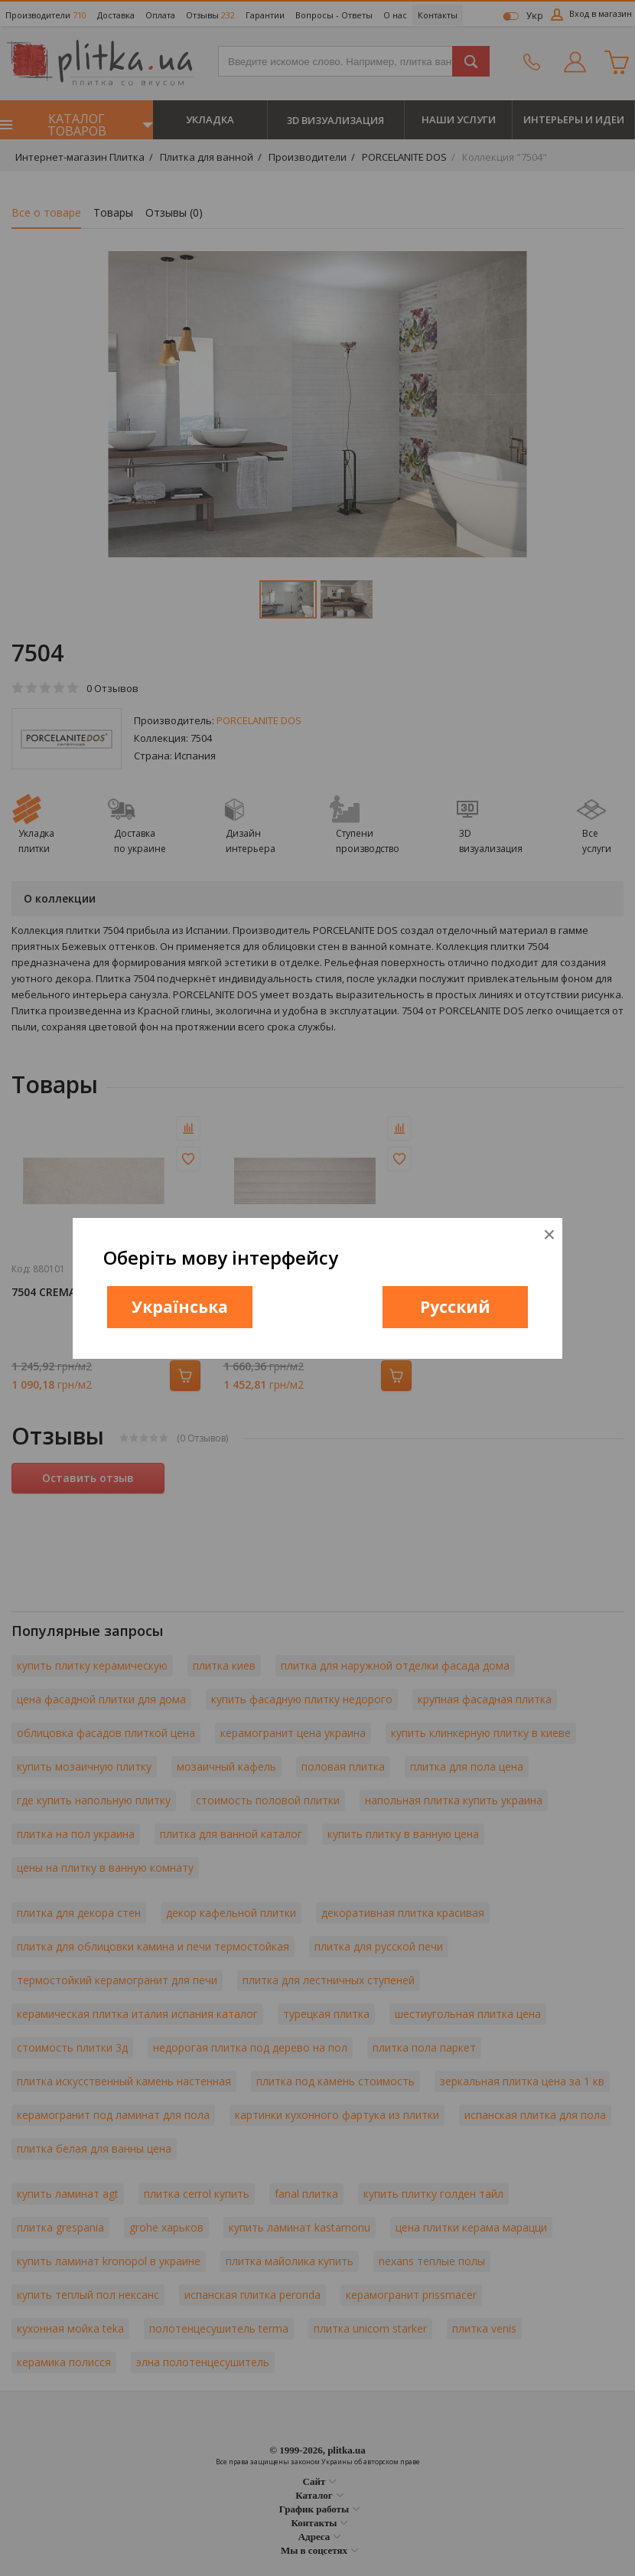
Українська (180, 1306)
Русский (455, 1306)
